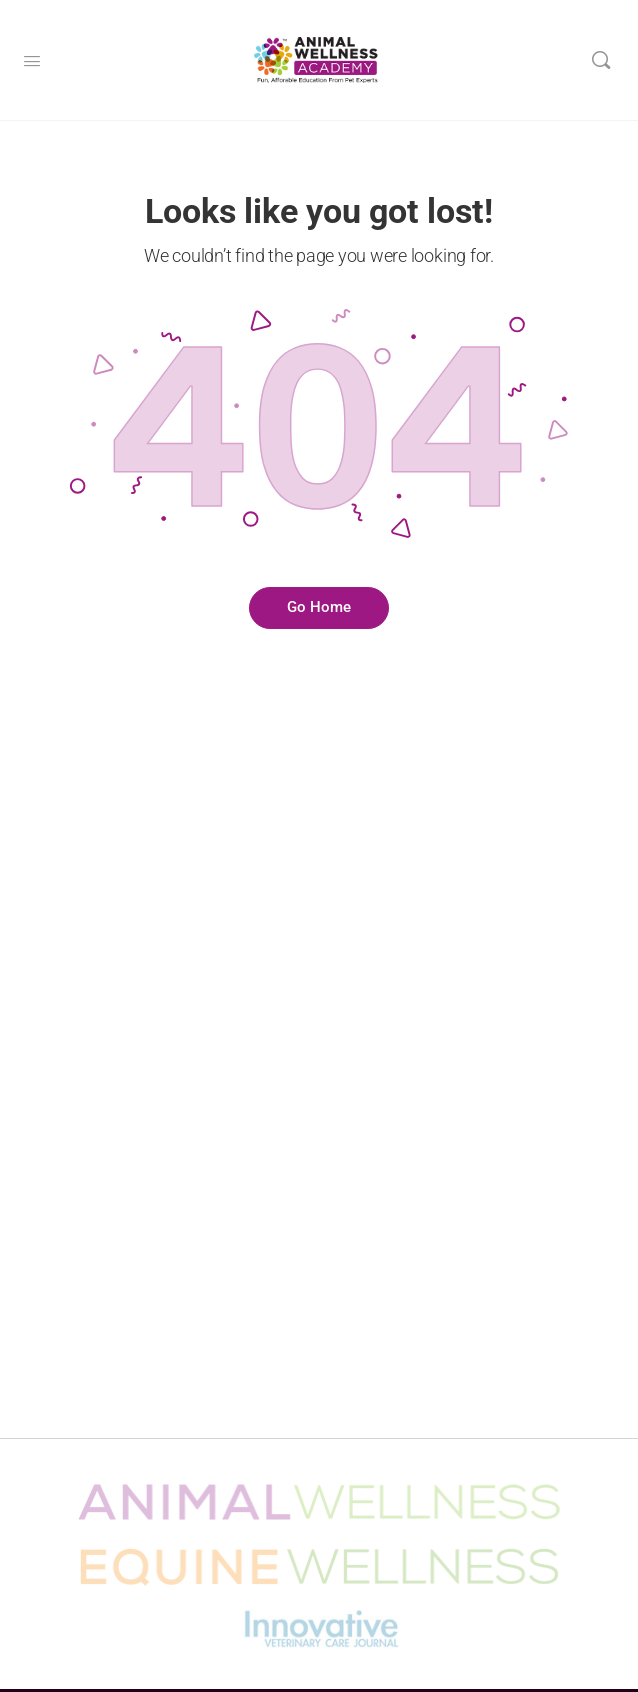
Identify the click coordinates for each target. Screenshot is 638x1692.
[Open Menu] (32, 59)
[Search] (601, 60)
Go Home (319, 607)
